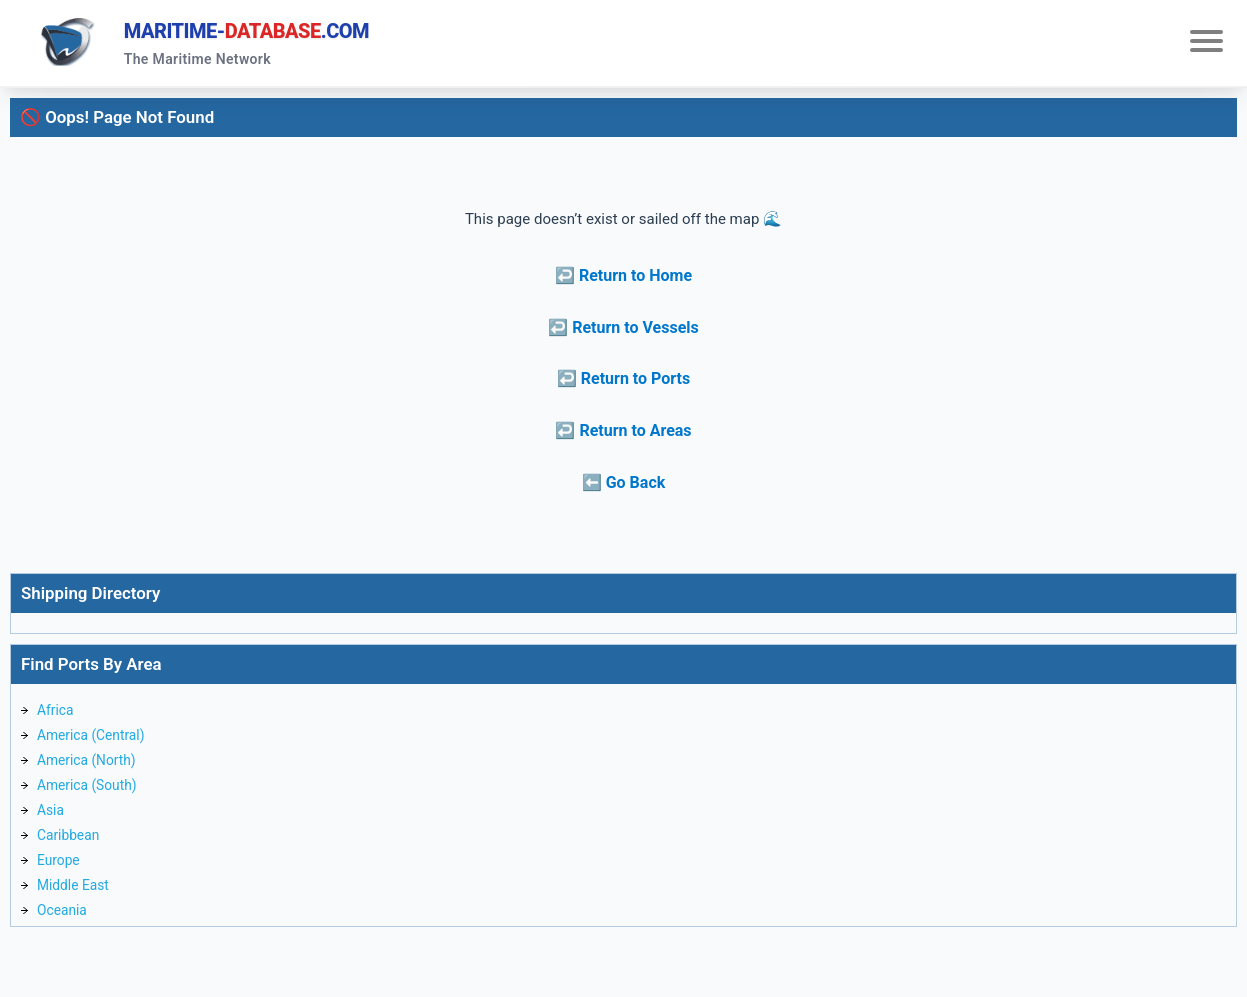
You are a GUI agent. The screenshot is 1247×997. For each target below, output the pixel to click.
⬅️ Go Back (624, 487)
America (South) (91, 798)
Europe (60, 879)
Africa (57, 717)
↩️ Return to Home (623, 281)
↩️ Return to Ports (623, 384)
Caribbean (71, 852)
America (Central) (95, 744)
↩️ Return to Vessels (623, 332)
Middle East (76, 906)
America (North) (91, 771)
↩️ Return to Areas (623, 436)
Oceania (64, 933)
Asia (51, 825)
